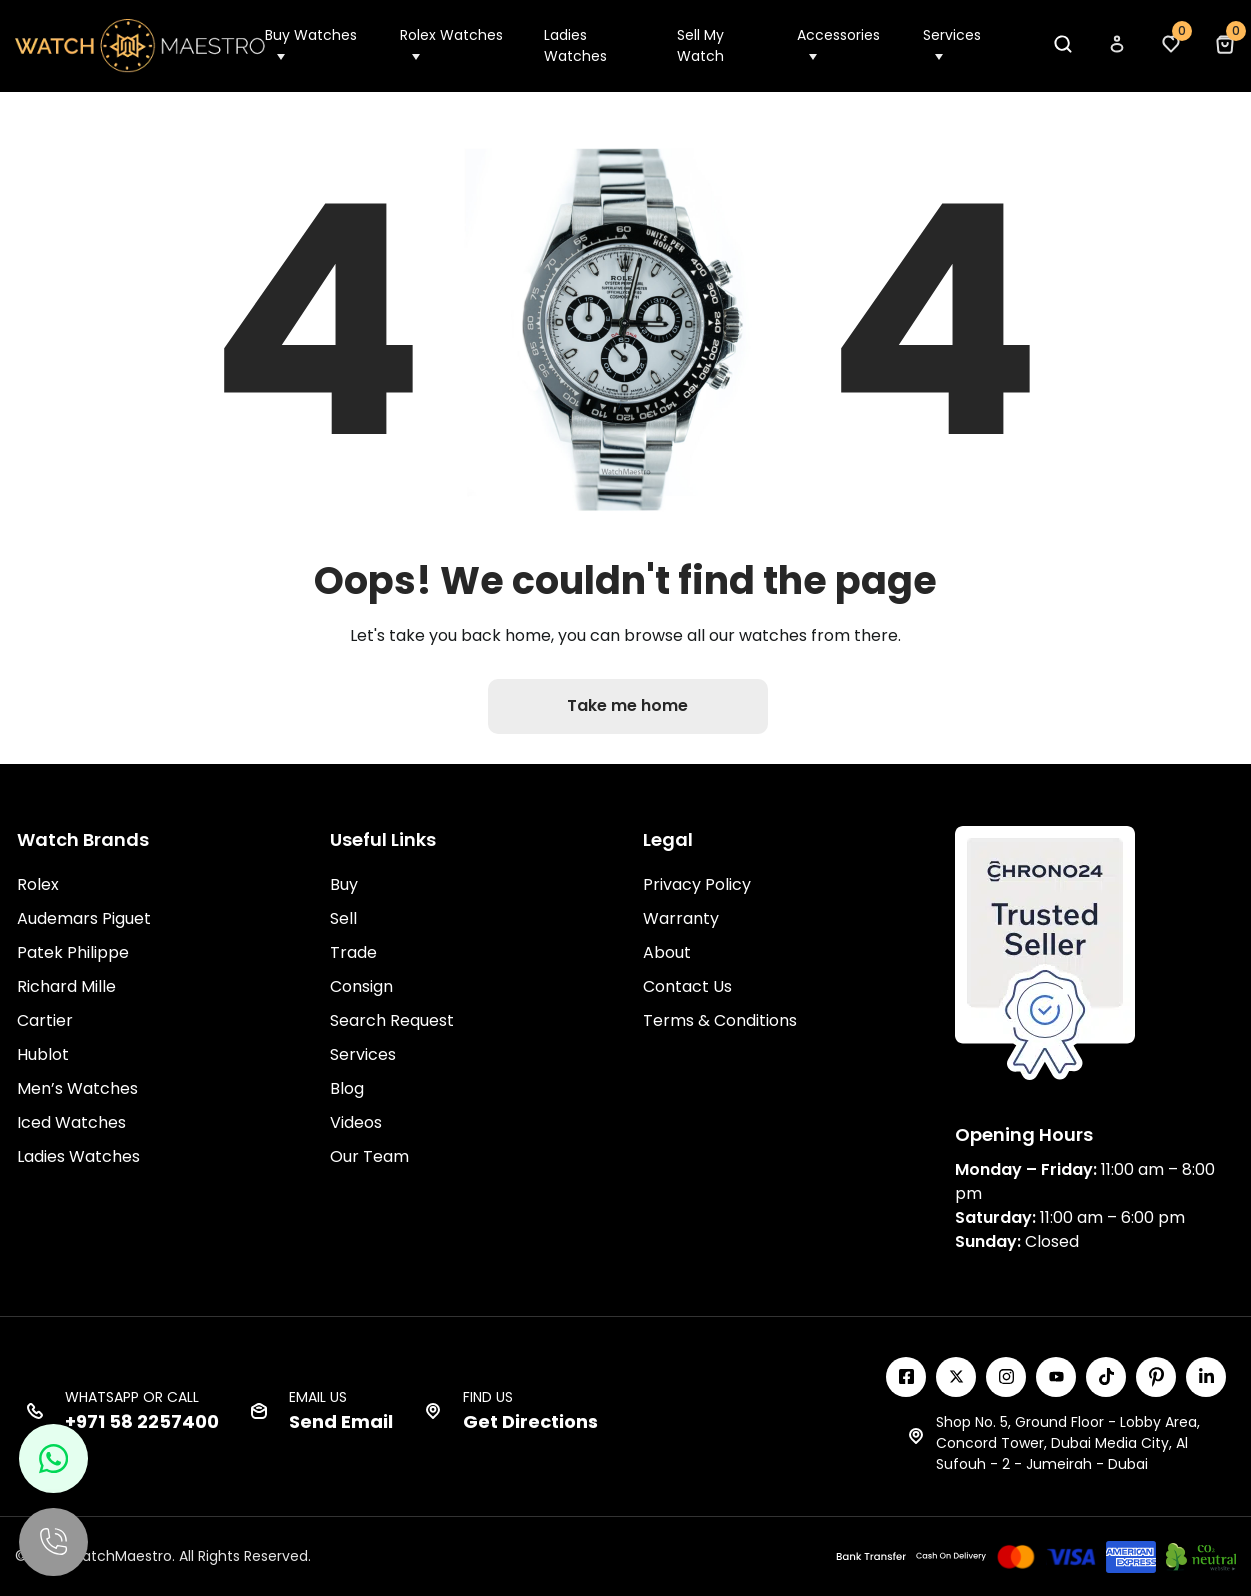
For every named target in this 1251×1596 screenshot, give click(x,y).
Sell (343, 917)
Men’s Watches (77, 1087)
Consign (361, 985)
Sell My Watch (700, 45)
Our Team (369, 1155)
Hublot (43, 1053)
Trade (353, 951)
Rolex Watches (451, 35)
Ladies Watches (575, 45)
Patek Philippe (73, 951)
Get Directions (530, 1420)
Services (952, 35)
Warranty (681, 917)
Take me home (628, 705)
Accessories (838, 35)
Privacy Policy (697, 883)
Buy (344, 883)
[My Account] (1116, 49)
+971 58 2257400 (142, 1420)
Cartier (45, 1019)
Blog (347, 1087)
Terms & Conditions (720, 1019)
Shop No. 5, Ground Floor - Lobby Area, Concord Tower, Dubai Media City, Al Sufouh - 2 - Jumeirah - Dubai (1068, 1442)
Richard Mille (66, 985)
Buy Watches (311, 35)
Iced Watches (71, 1121)
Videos (356, 1121)
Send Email (341, 1420)
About (667, 951)
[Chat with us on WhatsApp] (55, 1456)
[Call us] (55, 1541)
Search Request (392, 1019)
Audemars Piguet (84, 917)
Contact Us (687, 985)
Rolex (38, 883)
